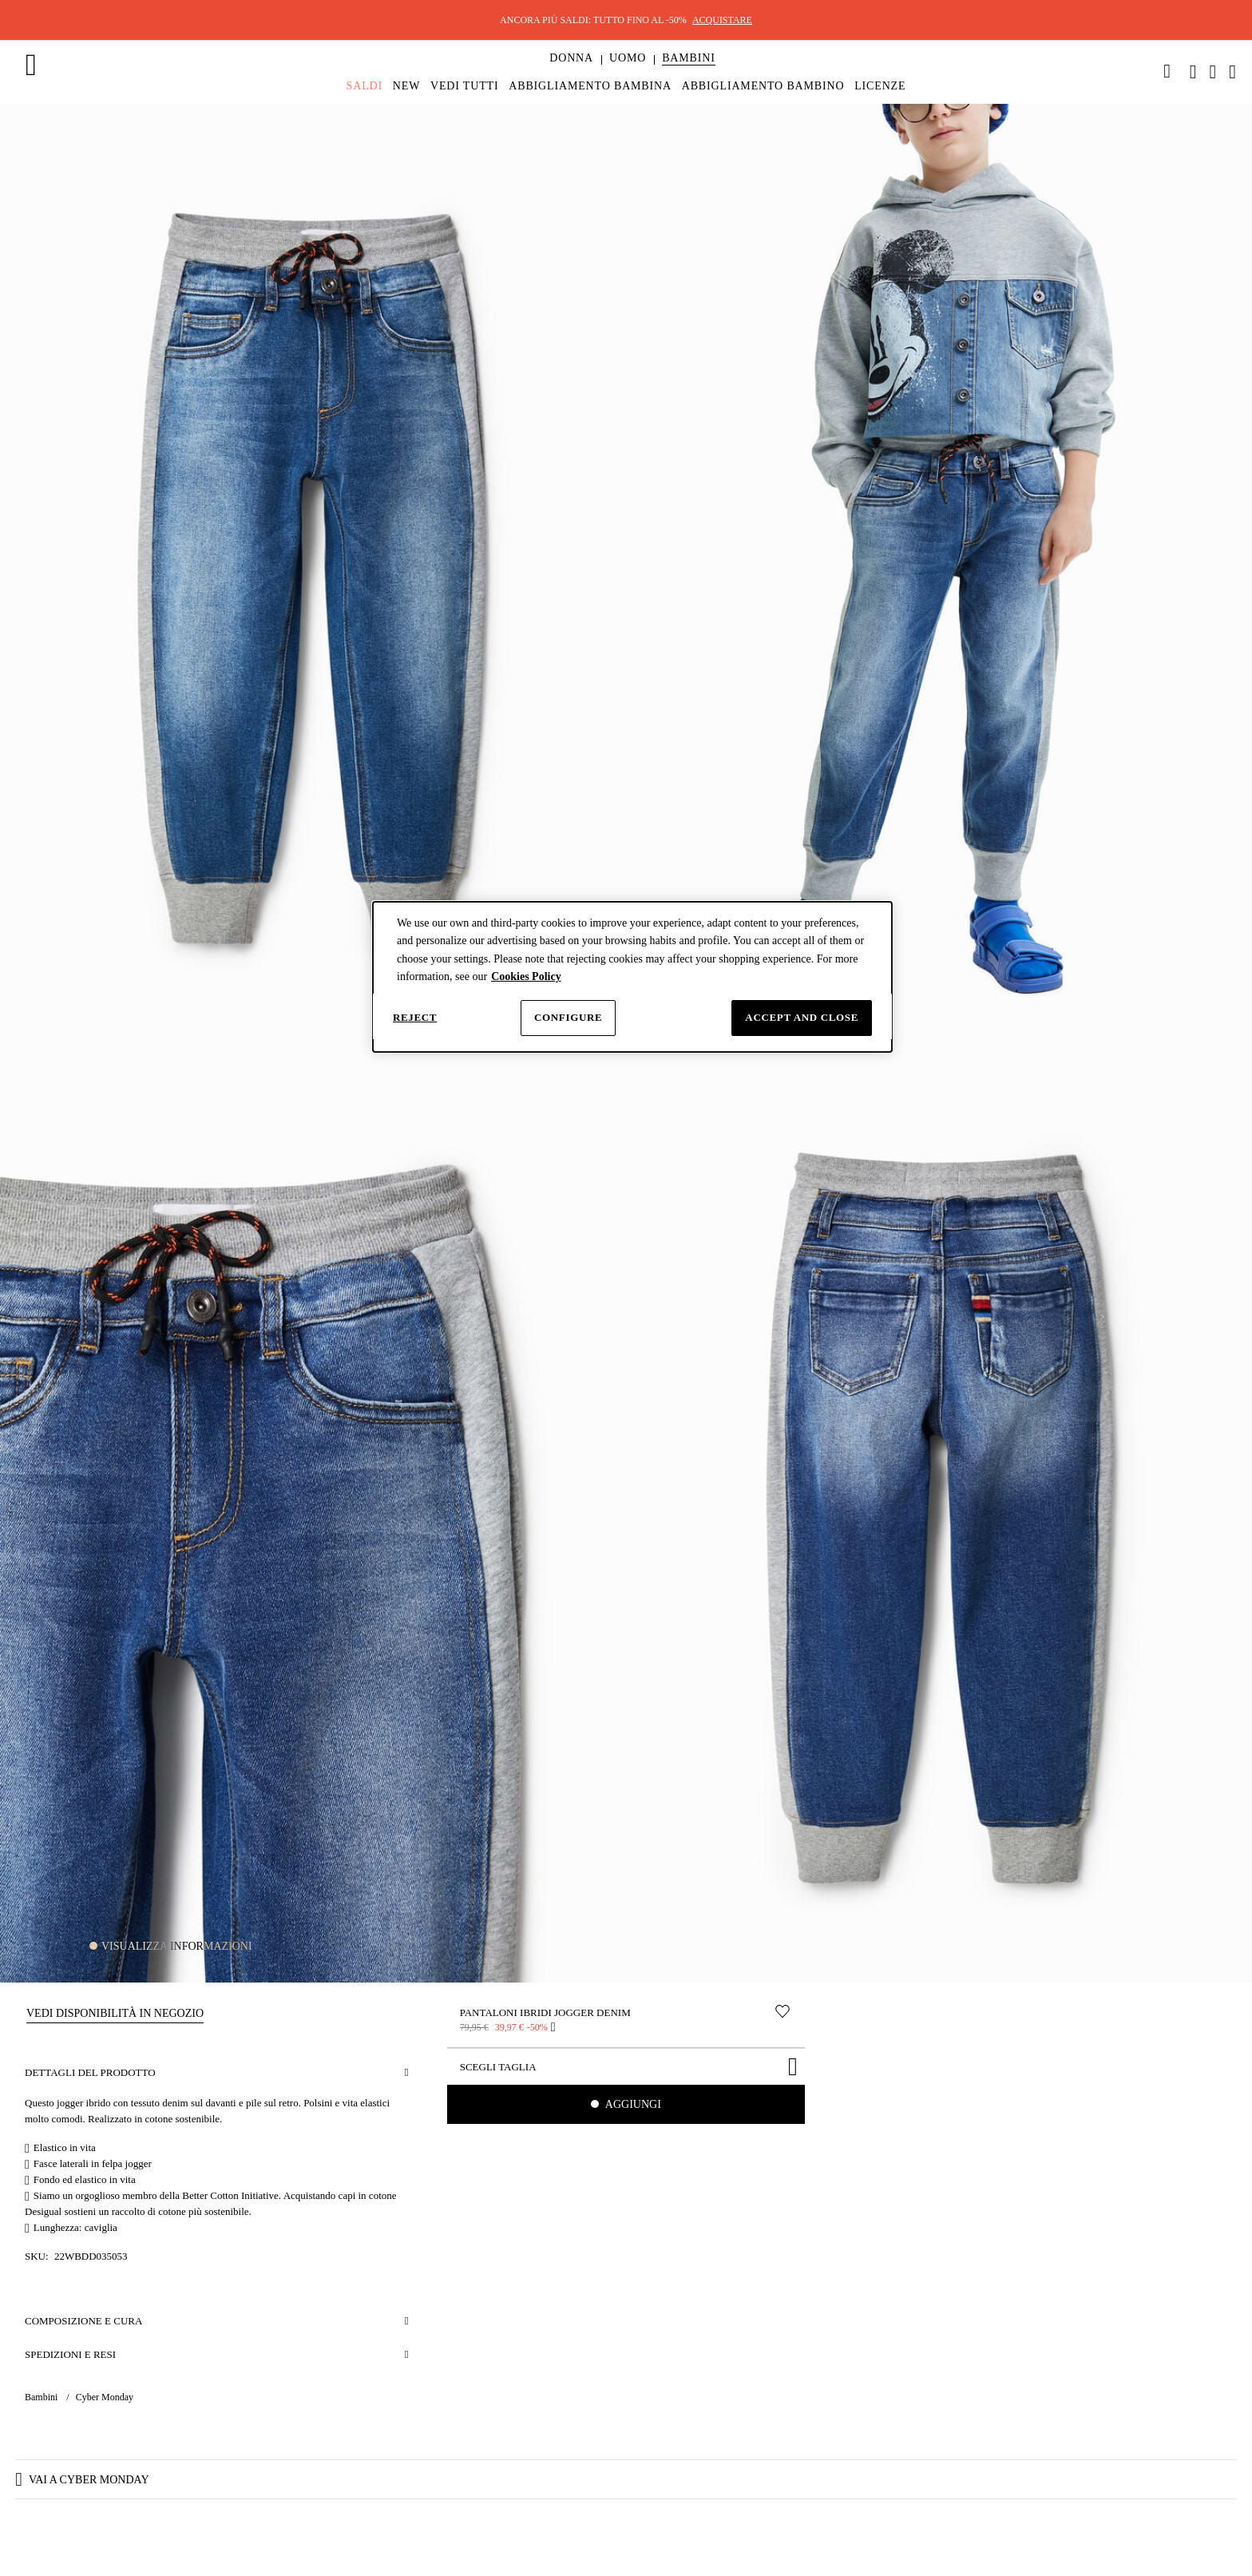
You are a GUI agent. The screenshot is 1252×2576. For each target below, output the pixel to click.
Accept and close (801, 1017)
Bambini (42, 2397)
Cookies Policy (526, 976)
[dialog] (632, 977)
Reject (415, 1017)
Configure (568, 1017)
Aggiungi (632, 2104)
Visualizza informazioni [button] (176, 1946)
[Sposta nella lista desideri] (782, 2011)
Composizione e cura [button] (83, 2321)
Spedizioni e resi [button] (70, 2354)
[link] (1167, 71)
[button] (571, 58)
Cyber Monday (104, 2397)
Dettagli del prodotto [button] (90, 2072)
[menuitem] (571, 72)
